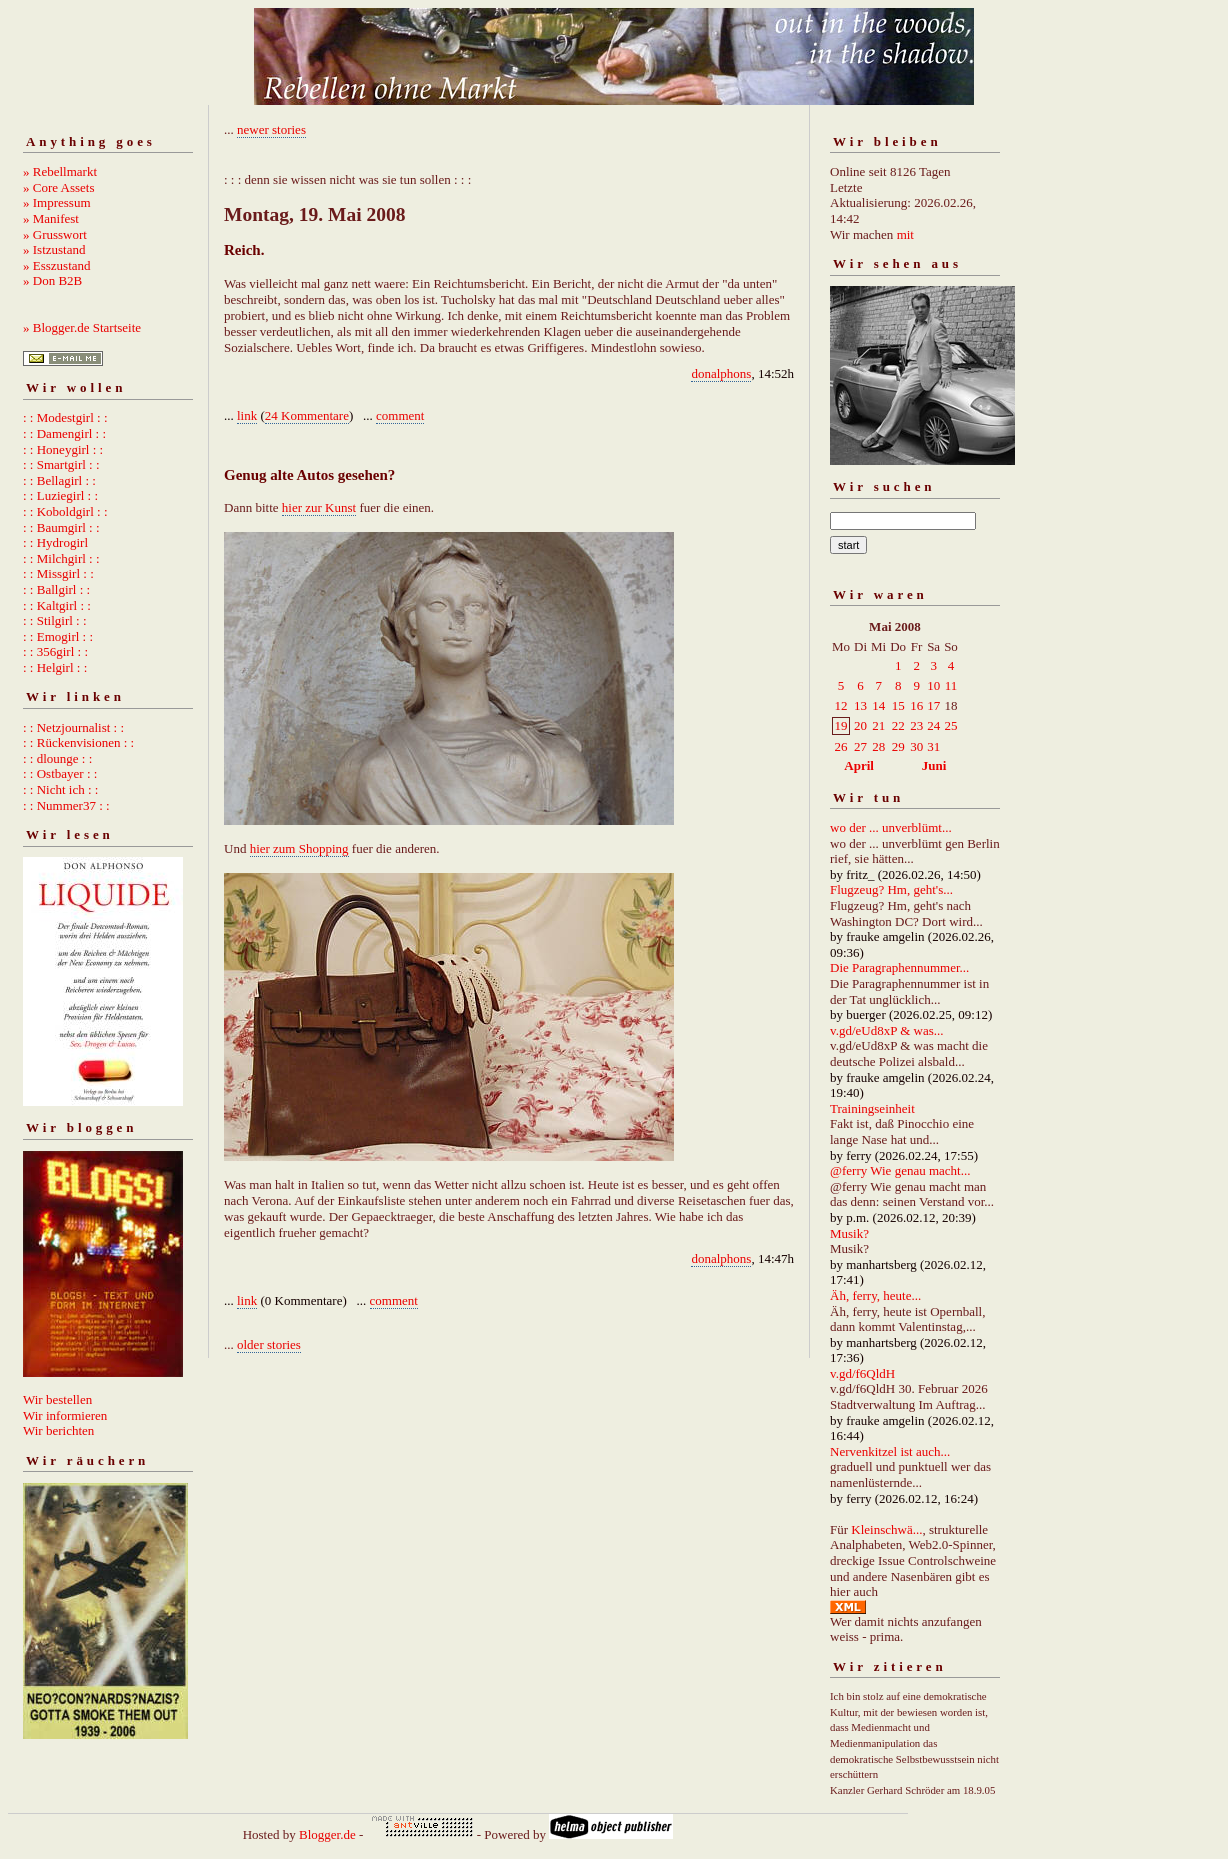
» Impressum (57, 202)
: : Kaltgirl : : (57, 605)
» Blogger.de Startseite (82, 327)
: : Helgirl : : (55, 667)
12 (841, 705)
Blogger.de (327, 1834)
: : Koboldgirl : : (65, 511)
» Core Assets (59, 187)
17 (933, 705)
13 (860, 705)
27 (860, 746)
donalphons (721, 373)
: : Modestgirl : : (65, 417)
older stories (269, 1344)
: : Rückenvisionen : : (78, 742)
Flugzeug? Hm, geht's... (891, 889)
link (247, 415)
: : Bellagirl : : (59, 480)
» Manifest (51, 218)
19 (841, 725)
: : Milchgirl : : (61, 558)
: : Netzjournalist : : (73, 727)
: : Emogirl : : (58, 636)
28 (878, 746)
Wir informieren (65, 1415)
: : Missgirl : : (58, 573)
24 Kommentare (307, 415)
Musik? (849, 1233)
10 (933, 685)
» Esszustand (57, 265)
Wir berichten (58, 1430)
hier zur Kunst (319, 507)
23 (916, 725)
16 (916, 705)
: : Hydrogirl (55, 542)
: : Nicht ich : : (60, 789)
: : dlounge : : (57, 758)
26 (841, 746)
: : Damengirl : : (64, 433)
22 (898, 725)
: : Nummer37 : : (66, 805)
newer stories (271, 129)
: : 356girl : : (55, 651)
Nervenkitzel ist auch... (890, 1451)
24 (933, 725)
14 (878, 705)
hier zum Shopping (299, 848)
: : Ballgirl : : (56, 589)
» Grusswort (55, 234)
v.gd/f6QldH (862, 1373)
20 (860, 725)
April (859, 765)
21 (878, 725)
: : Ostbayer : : (60, 773)
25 (950, 725)
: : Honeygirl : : (63, 449)
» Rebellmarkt (60, 171)
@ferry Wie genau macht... (900, 1170)
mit (905, 234)
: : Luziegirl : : (60, 495)
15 (898, 705)
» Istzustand (54, 249)
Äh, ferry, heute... (875, 1295)
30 (916, 746)
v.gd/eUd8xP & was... (887, 1030)
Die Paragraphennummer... (899, 967)
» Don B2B (52, 280)
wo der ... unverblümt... (891, 827)
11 (951, 685)
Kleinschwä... (886, 1529)
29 (898, 746)
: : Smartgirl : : (61, 464)
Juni (934, 765)
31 (933, 746)
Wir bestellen (57, 1399)
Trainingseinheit (872, 1108)
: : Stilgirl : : (55, 620)
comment (400, 415)
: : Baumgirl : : (61, 527)
